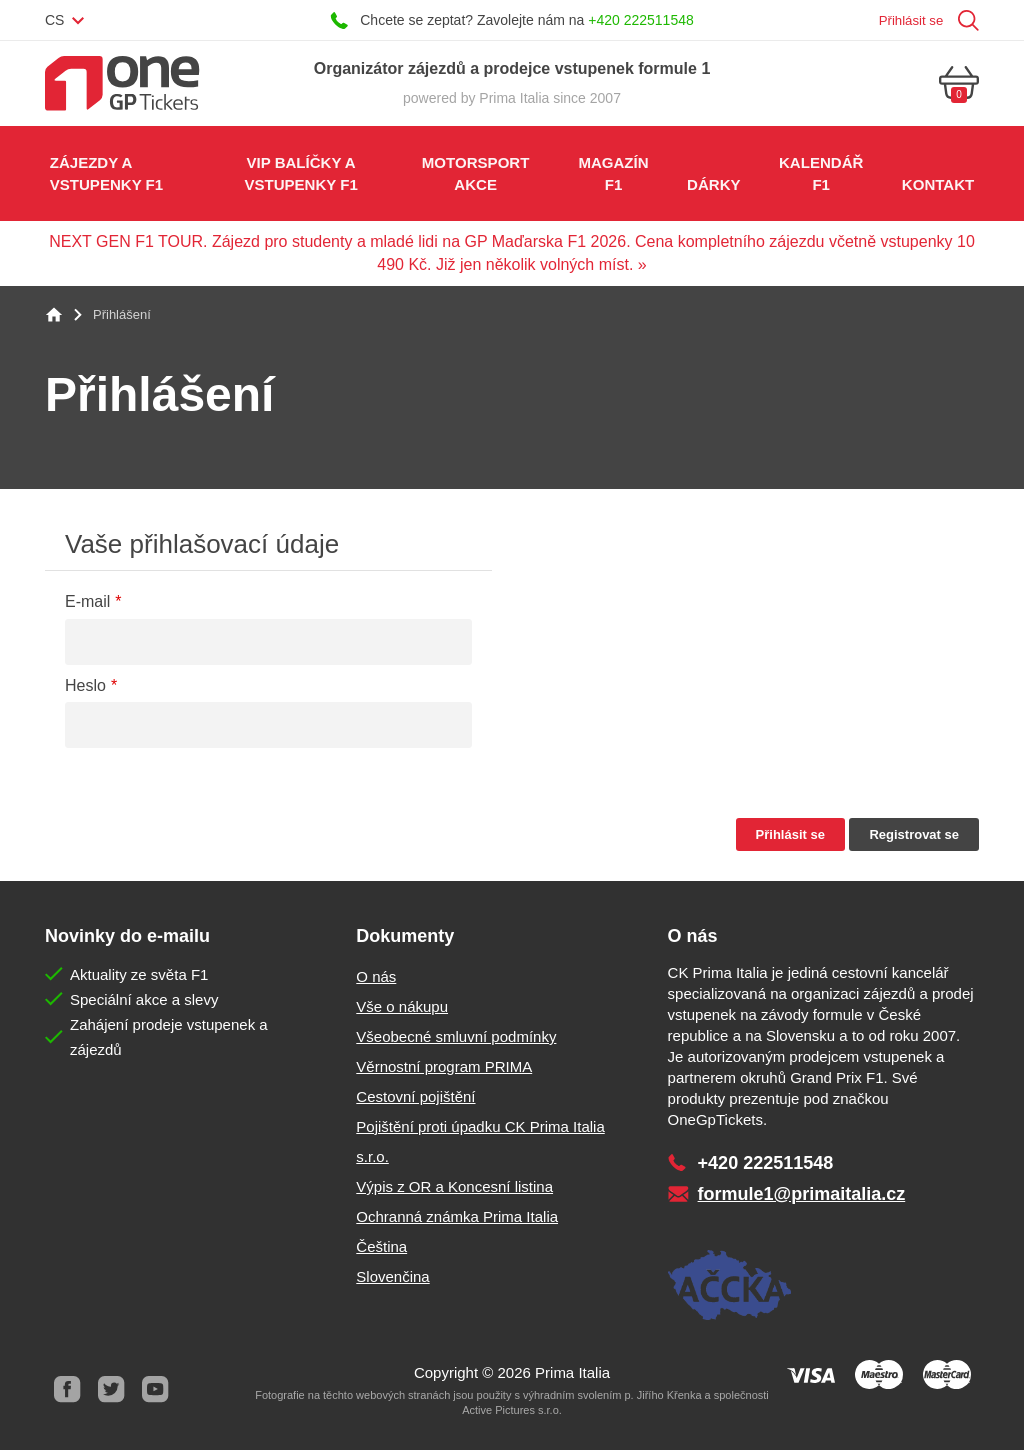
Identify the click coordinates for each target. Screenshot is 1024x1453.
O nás (376, 979)
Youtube (155, 1393)
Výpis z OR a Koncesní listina (454, 1189)
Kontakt (938, 185)
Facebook (67, 1393)
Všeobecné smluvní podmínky (456, 1039)
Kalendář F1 (821, 175)
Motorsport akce (474, 175)
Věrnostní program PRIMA (444, 1069)
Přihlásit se (909, 20)
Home (54, 318)
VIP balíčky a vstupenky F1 (300, 175)
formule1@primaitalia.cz (802, 1197)
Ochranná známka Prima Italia (457, 1219)
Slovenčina (392, 1279)
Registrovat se (914, 837)
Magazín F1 (613, 175)
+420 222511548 (641, 20)
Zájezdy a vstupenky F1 (106, 175)
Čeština (381, 1249)
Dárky (712, 185)
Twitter (111, 1393)
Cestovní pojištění (415, 1099)
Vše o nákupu (402, 1009)
